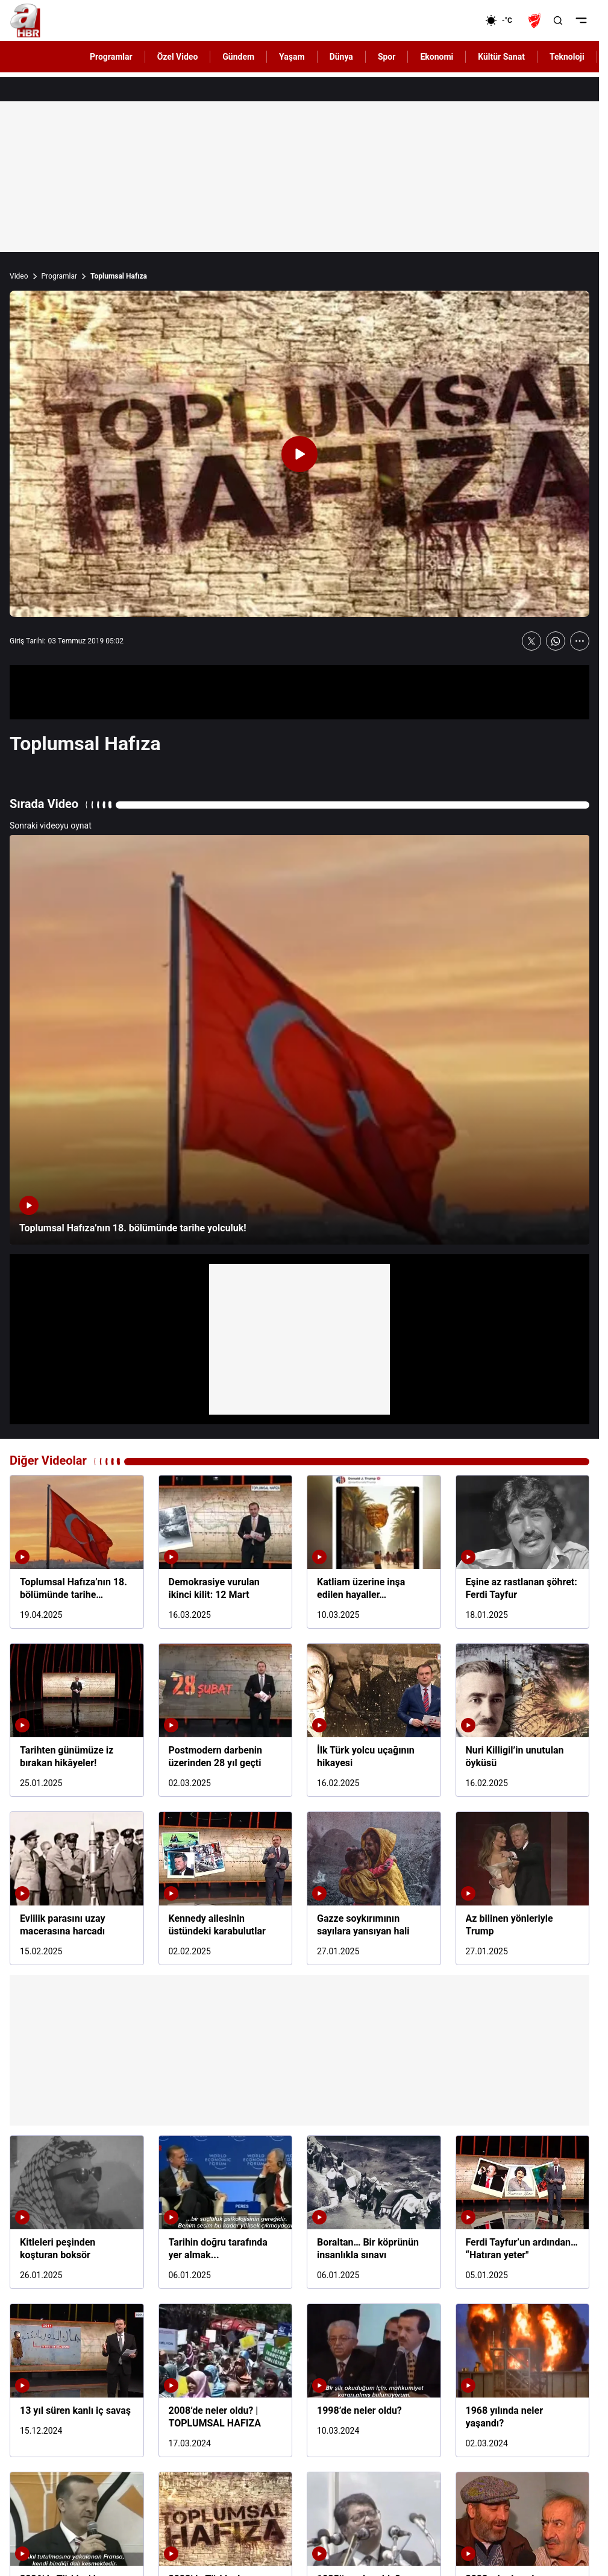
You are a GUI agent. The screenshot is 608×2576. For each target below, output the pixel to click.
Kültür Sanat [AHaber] (501, 57)
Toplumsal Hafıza (118, 276)
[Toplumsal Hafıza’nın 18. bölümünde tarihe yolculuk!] (299, 1039)
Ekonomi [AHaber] (436, 57)
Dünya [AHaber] (341, 57)
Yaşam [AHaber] (292, 57)
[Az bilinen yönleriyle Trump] (523, 1888)
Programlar (60, 276)
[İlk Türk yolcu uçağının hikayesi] (374, 1720)
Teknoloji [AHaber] (567, 57)
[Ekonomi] (446, 20)
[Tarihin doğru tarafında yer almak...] (225, 2212)
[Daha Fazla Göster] (579, 641)
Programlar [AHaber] (111, 57)
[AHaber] (503, 20)
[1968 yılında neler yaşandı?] (523, 2380)
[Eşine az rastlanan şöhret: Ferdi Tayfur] (523, 1552)
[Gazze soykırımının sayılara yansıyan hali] (374, 1888)
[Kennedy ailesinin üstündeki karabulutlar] (225, 1888)
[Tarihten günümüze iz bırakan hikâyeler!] (77, 1720)
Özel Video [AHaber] (177, 57)
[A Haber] (25, 20)
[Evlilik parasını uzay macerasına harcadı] (77, 1888)
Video (19, 276)
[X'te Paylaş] (531, 641)
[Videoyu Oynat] (299, 454)
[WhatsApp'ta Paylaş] (555, 641)
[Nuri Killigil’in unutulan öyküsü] (523, 1720)
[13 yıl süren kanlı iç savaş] (77, 2380)
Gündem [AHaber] (238, 57)
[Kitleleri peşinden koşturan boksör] (77, 2212)
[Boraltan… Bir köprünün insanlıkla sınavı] (374, 2212)
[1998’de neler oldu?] (374, 2380)
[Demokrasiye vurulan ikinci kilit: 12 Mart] (225, 1552)
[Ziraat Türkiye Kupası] (535, 20)
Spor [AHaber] (387, 57)
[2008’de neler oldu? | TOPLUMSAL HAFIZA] (225, 2380)
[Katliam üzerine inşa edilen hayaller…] (374, 1552)
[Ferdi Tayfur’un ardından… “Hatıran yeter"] (523, 2212)
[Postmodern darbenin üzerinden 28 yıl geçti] (225, 1720)
